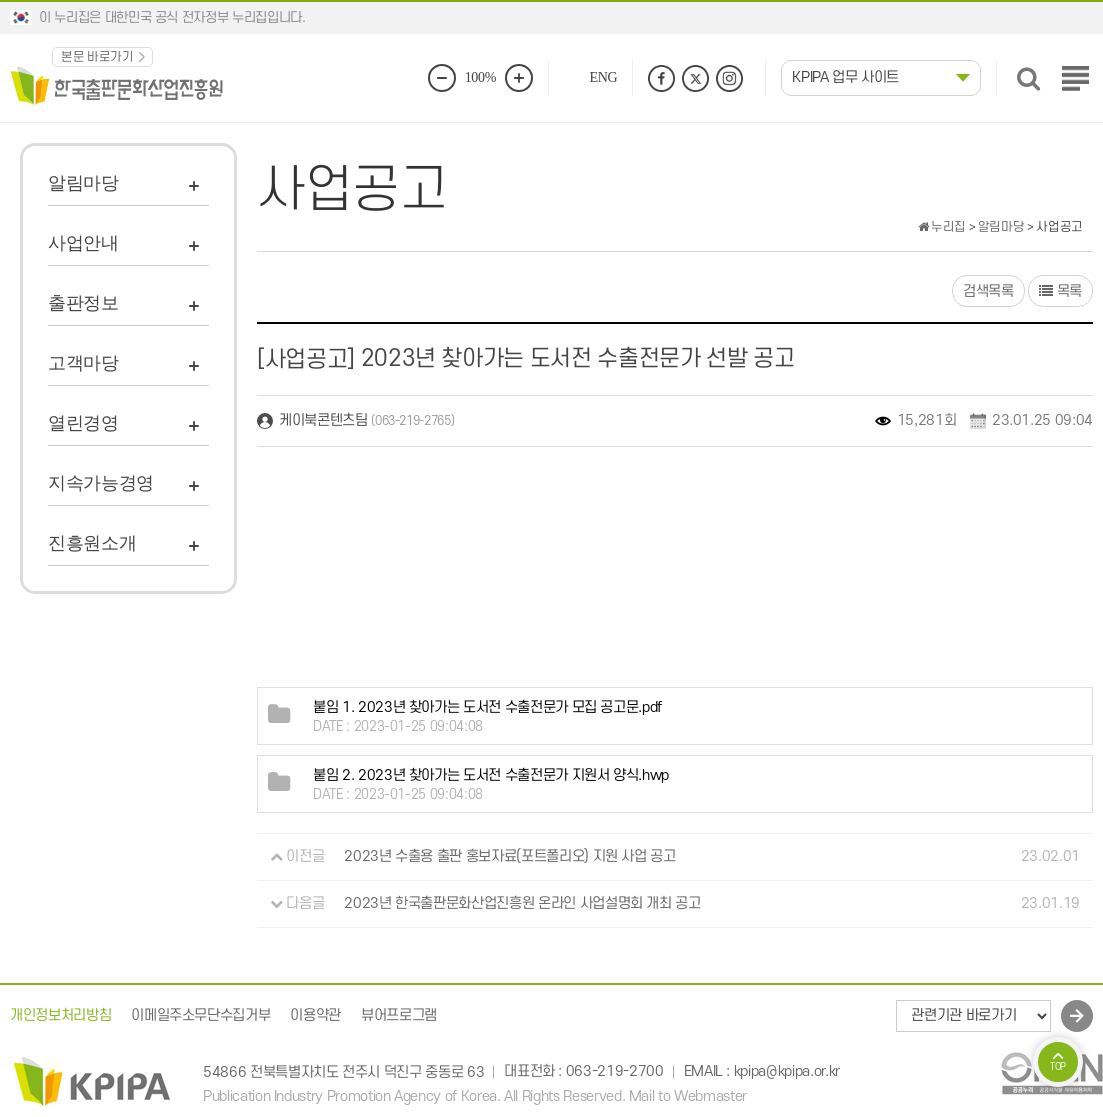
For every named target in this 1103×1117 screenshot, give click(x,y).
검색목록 (988, 291)
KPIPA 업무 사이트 (845, 77)
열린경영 (83, 423)
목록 (1060, 291)
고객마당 (83, 363)
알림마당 (83, 183)
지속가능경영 (101, 483)
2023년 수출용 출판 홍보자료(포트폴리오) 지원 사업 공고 (509, 856)
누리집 (942, 227)
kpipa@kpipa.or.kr (787, 1072)
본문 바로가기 (97, 57)
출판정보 (83, 303)
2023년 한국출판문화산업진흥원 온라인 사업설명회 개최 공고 (522, 903)
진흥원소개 (92, 543)
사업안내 (83, 243)
